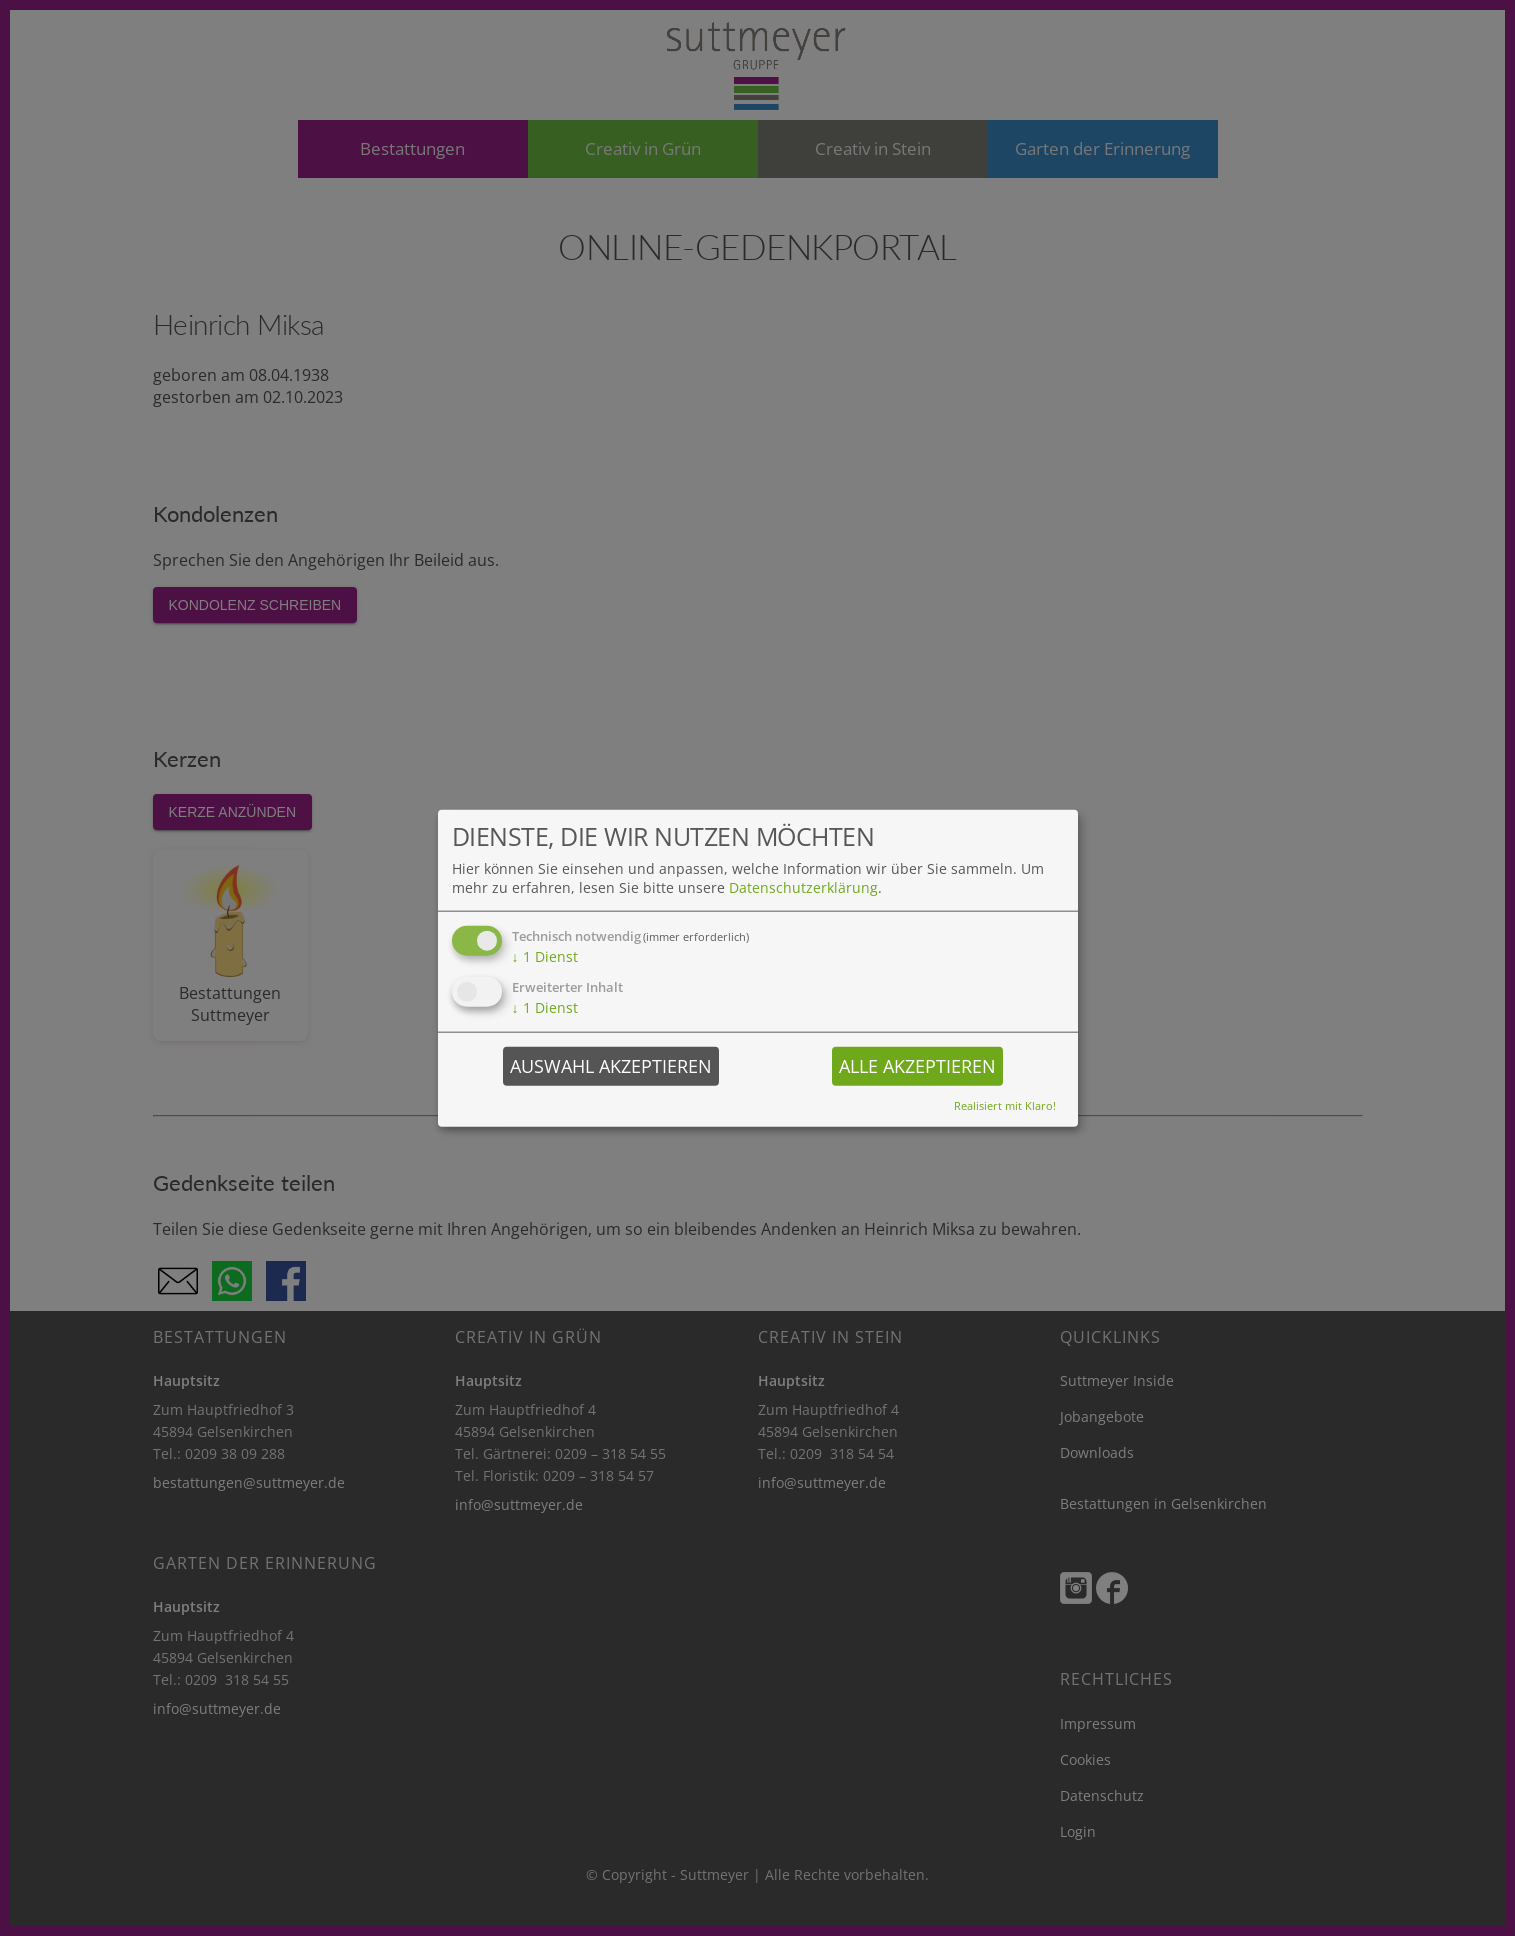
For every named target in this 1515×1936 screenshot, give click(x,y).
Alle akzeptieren (917, 1065)
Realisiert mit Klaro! (1005, 1104)
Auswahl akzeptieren (611, 1065)
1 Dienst (545, 956)
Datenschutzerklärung (803, 887)
